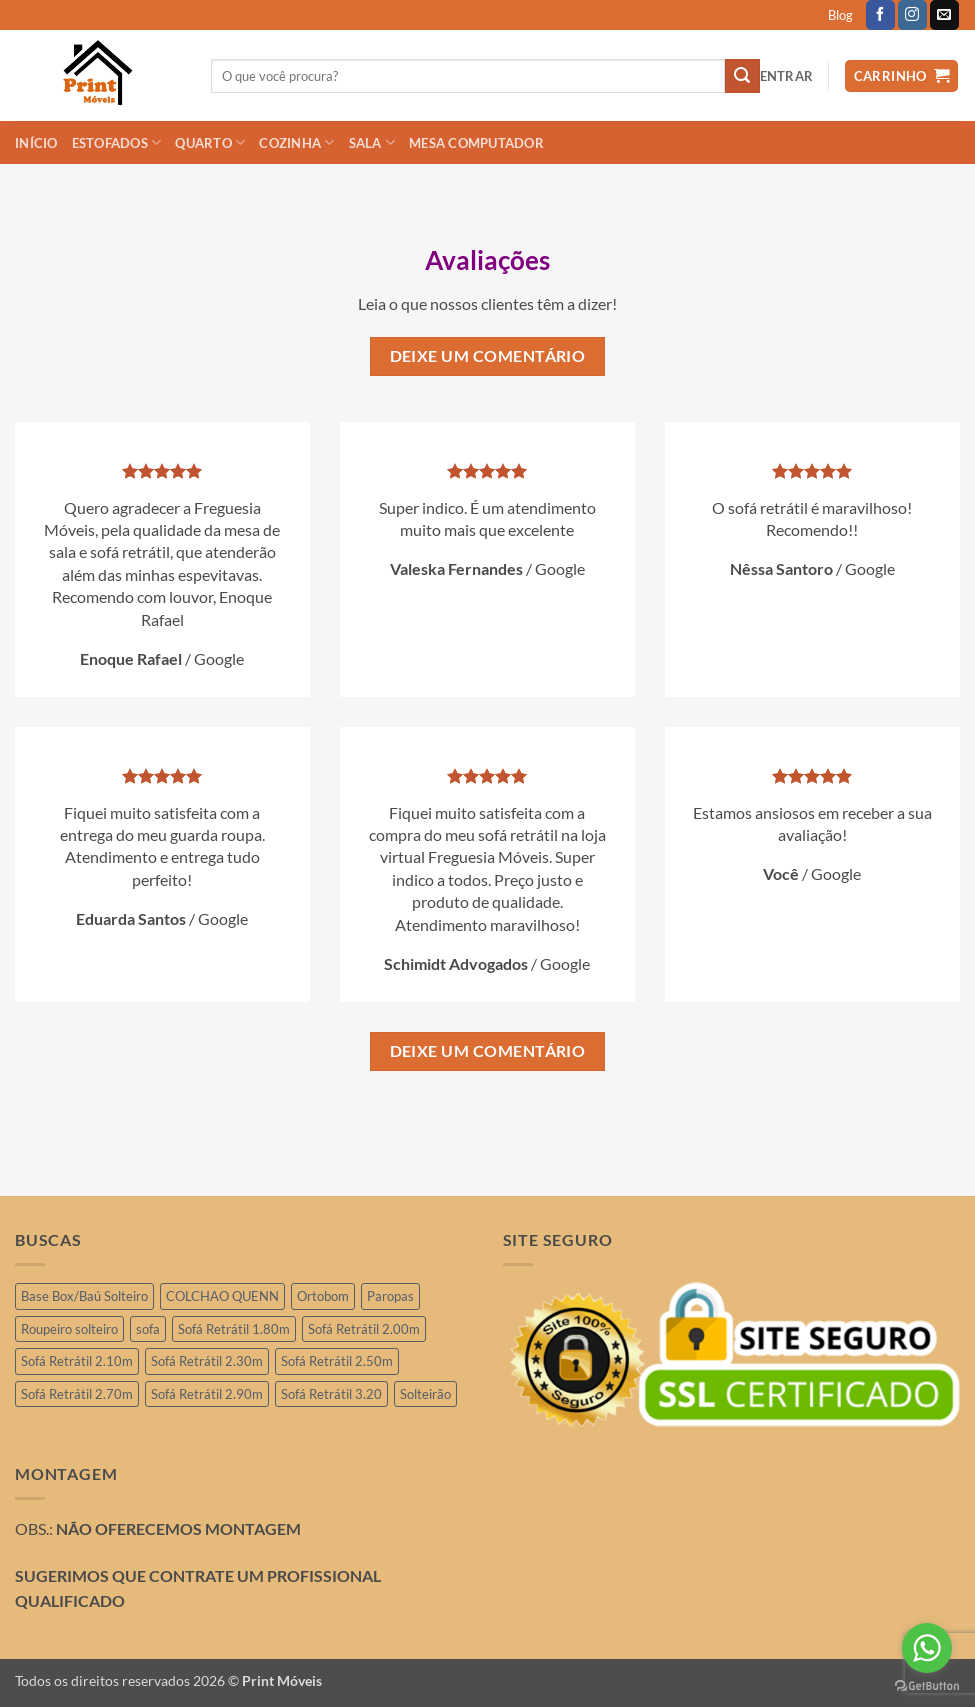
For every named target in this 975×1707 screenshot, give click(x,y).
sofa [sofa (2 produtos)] (148, 1329)
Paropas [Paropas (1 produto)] (390, 1296)
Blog (840, 15)
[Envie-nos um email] (944, 15)
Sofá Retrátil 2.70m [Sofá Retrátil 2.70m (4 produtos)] (77, 1394)
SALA (372, 142)
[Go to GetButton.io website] (927, 1686)
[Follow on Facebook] (880, 15)
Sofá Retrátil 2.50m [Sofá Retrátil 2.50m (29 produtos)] (337, 1361)
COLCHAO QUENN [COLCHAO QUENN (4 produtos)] (222, 1296)
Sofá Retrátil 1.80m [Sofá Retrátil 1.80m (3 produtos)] (234, 1329)
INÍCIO (36, 143)
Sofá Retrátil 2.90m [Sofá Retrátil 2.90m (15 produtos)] (207, 1394)
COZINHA (296, 142)
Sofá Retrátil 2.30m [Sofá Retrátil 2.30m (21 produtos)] (207, 1361)
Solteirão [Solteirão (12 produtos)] (425, 1394)
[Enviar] (742, 76)
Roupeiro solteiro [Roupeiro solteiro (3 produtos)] (69, 1329)
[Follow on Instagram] (912, 15)
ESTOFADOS (117, 142)
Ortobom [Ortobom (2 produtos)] (323, 1296)
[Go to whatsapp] (927, 1648)
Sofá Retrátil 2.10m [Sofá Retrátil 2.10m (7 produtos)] (77, 1361)
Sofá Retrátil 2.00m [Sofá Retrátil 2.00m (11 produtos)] (364, 1329)
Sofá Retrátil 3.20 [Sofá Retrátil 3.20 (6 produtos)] (331, 1394)
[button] (787, 76)
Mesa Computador (476, 143)
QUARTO (210, 142)
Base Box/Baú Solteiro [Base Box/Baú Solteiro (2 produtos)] (84, 1296)
